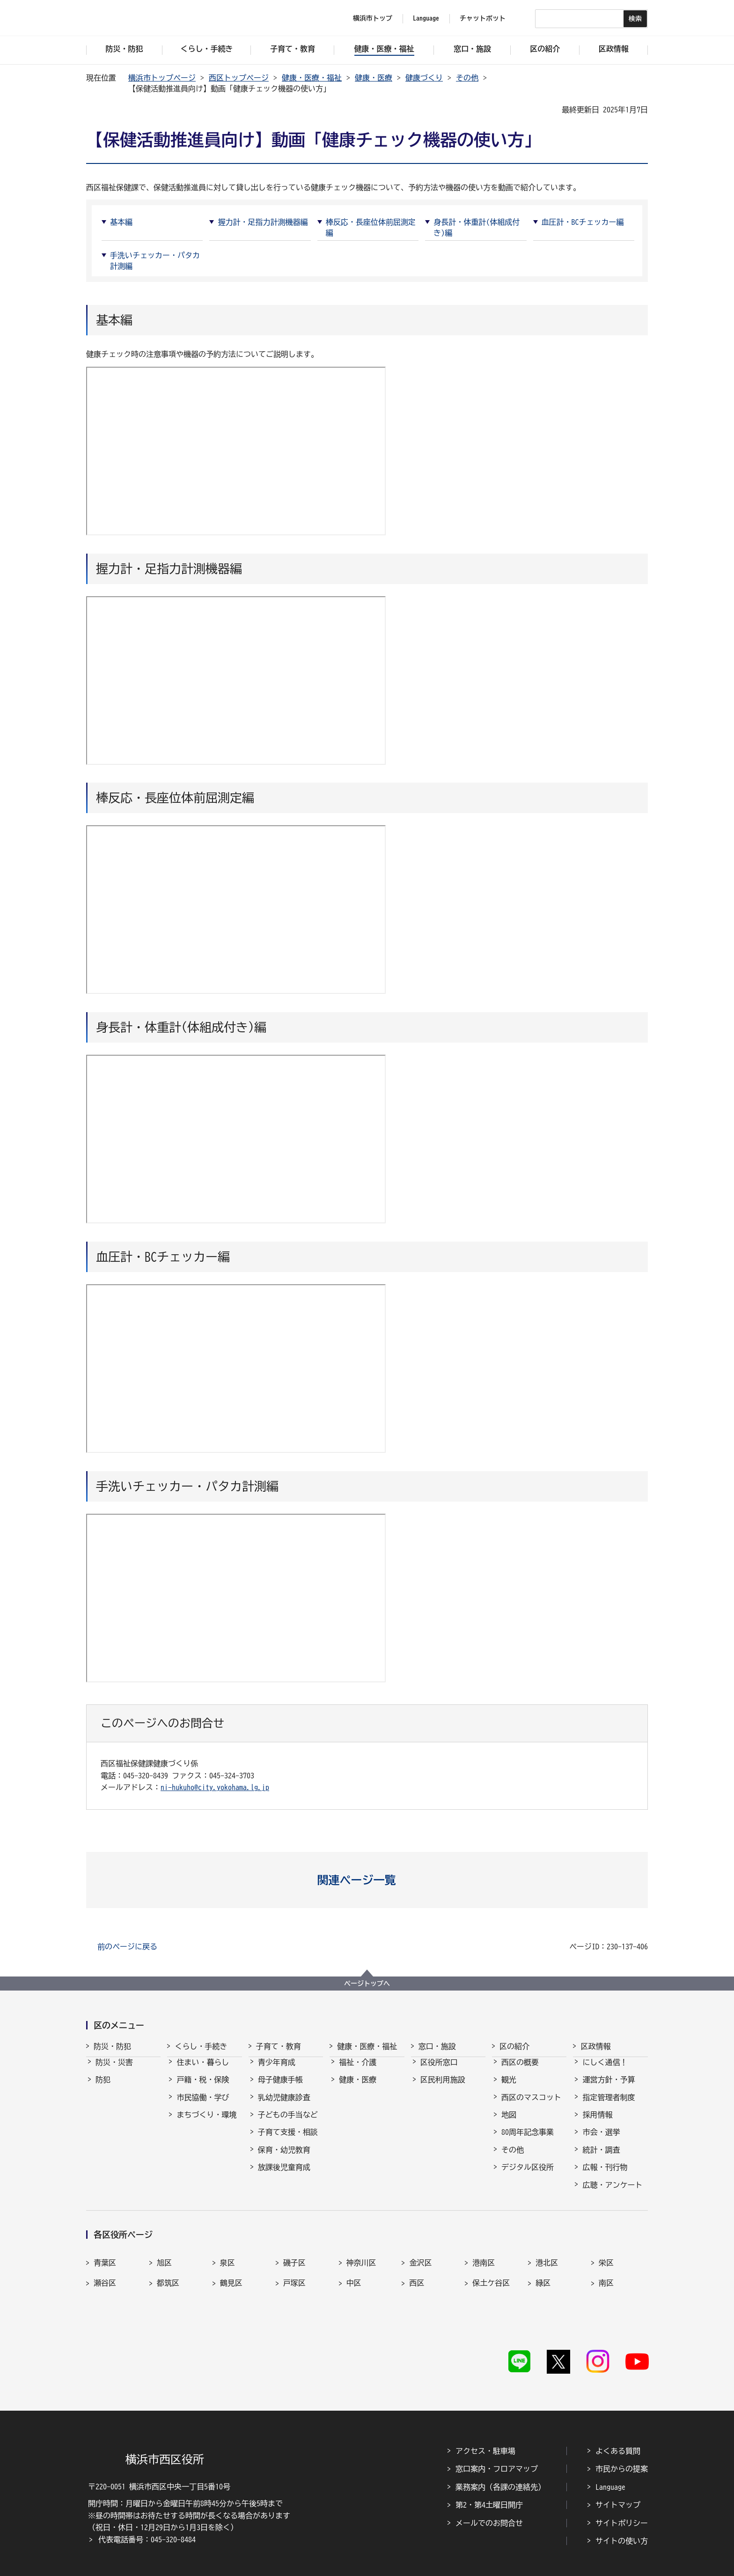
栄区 (606, 2264)
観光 (508, 2088)
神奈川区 (361, 2264)
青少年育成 (276, 2070)
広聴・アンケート (612, 2193)
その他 (467, 77)
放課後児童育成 (284, 2175)
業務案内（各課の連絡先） (500, 2462)
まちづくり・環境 (206, 2123)
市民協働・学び (202, 2106)
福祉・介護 (357, 2070)
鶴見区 (231, 2284)
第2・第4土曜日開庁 (489, 2480)
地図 (508, 2123)
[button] (367, 1880)
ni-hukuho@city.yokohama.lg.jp (215, 1787)
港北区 (547, 2264)
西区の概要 (520, 2070)
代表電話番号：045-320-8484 (147, 2515)
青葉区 (105, 2264)
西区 (416, 2284)
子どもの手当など (288, 2123)
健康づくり (424, 77)
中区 (353, 2284)
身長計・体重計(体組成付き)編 (476, 227)
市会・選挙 (601, 2140)
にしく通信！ (604, 2070)
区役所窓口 (439, 2070)
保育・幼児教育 (284, 2158)
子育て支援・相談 (288, 2140)
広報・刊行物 (604, 2175)
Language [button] (426, 18)
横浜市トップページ (162, 77)
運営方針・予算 (608, 2088)
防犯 (102, 2088)
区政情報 (595, 2046)
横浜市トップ (372, 18)
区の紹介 (514, 2046)
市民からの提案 (621, 2445)
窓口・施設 (437, 2046)
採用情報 (597, 2123)
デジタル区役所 (527, 2175)
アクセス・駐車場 (485, 2426)
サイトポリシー (621, 2498)
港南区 (483, 2264)
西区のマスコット (531, 2106)
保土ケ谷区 (491, 2284)
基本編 (121, 222)
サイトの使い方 (621, 2516)
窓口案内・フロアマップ (496, 2445)
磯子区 (294, 2264)
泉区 (227, 2264)
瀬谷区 (105, 2284)
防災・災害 (114, 2070)
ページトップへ (367, 1983)
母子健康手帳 (280, 2088)
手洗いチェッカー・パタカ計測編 (155, 260)
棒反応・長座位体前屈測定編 (371, 227)
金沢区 (420, 2264)
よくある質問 (617, 2426)
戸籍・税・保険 (202, 2088)
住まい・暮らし (202, 2070)
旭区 (164, 2264)
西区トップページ (239, 77)
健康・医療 (373, 77)
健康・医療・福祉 (312, 77)
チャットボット (483, 18)
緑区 (543, 2284)
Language (610, 2462)
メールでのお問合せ (489, 2498)
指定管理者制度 (608, 2106)
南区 (606, 2284)
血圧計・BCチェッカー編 (583, 222)
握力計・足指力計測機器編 (263, 222)
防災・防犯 (112, 2046)
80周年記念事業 (527, 2140)
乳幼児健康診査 (284, 2106)
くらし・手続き (201, 2046)
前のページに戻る (127, 1946)
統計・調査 (601, 2158)
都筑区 (168, 2284)
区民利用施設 (442, 2088)
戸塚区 (294, 2284)
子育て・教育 (278, 2046)
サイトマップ (617, 2480)
